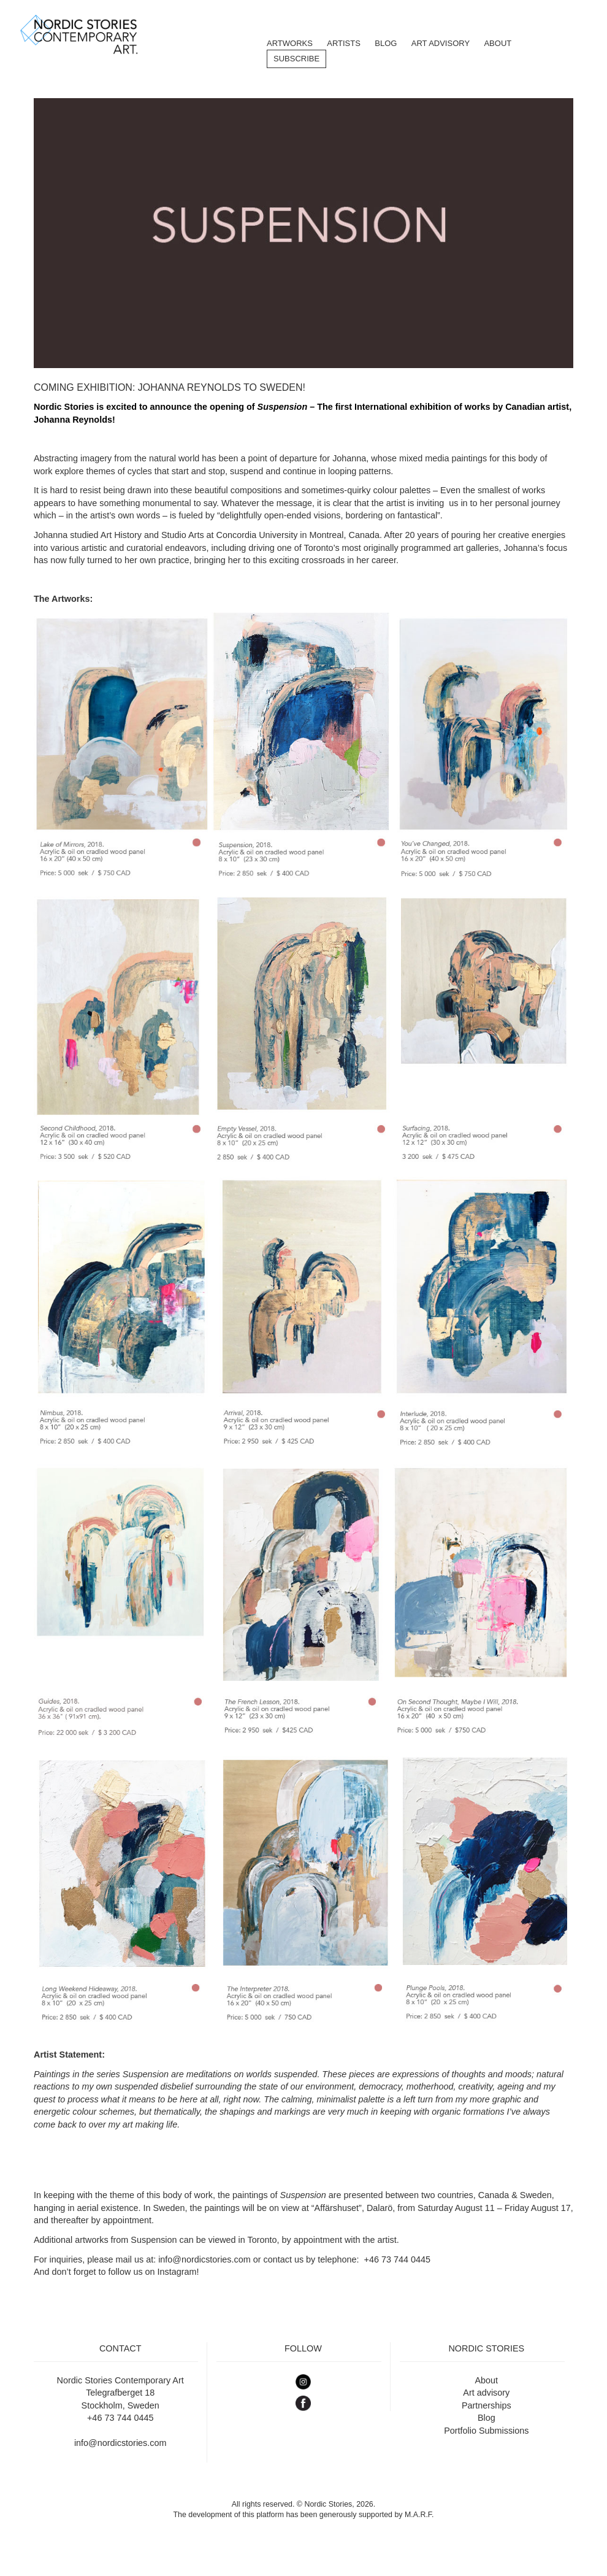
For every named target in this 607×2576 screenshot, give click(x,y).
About (497, 43)
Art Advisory (440, 43)
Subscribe (296, 58)
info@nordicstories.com (204, 2259)
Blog (486, 2418)
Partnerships (486, 2405)
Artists (344, 43)
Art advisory (486, 2392)
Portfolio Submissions (486, 2431)
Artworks (290, 43)
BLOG (386, 43)
